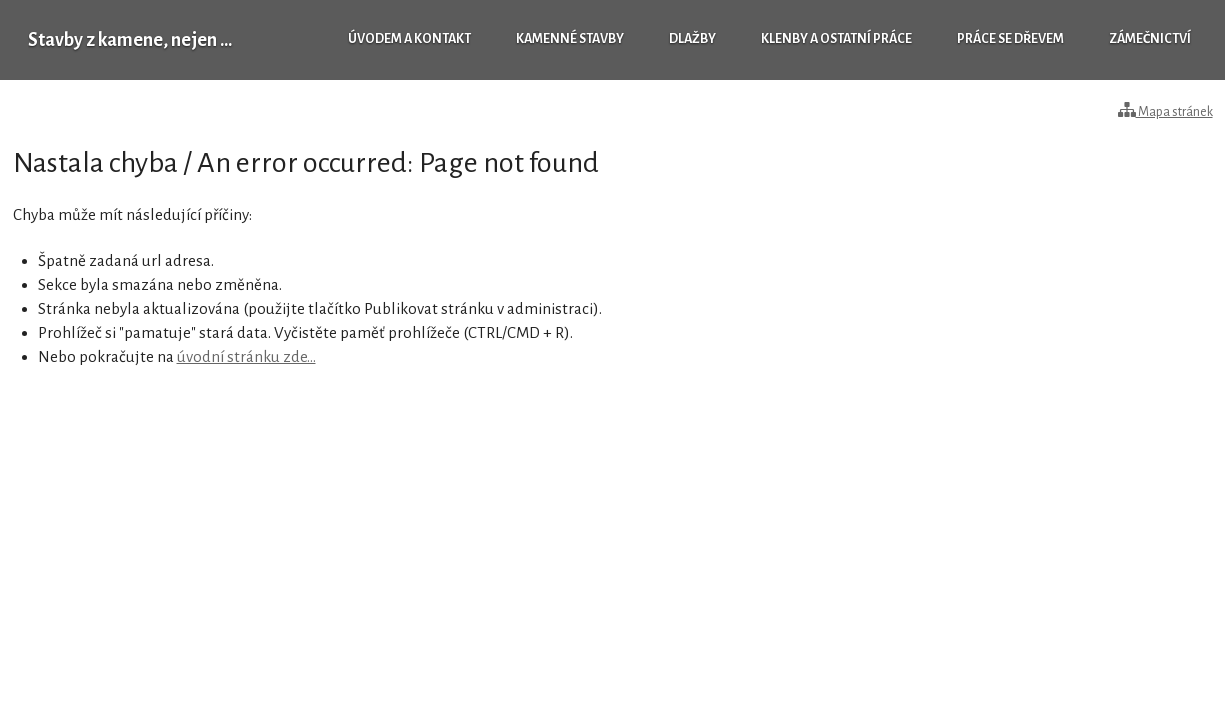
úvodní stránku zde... (246, 356)
